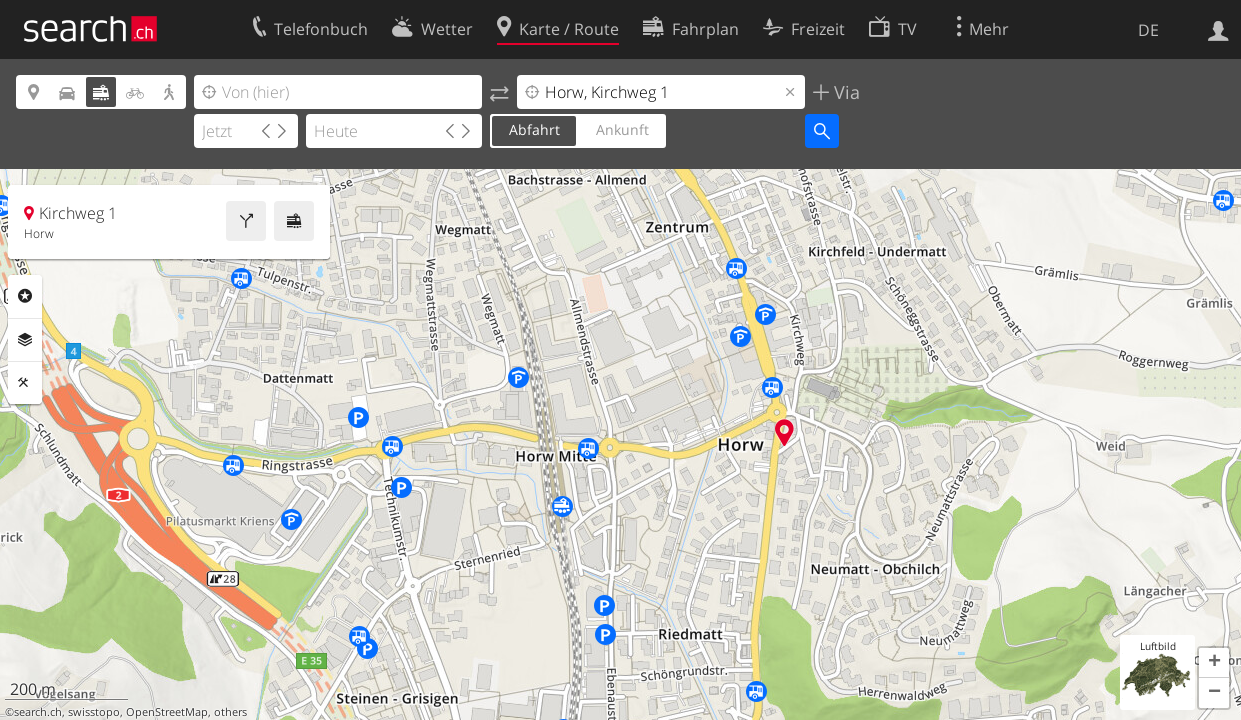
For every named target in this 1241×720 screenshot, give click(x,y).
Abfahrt (534, 129)
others (230, 712)
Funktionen (25, 383)
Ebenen (25, 340)
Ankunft (622, 129)
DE (1148, 30)
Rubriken (25, 296)
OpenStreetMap (167, 712)
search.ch (38, 712)
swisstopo (94, 712)
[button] (1214, 663)
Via (844, 92)
